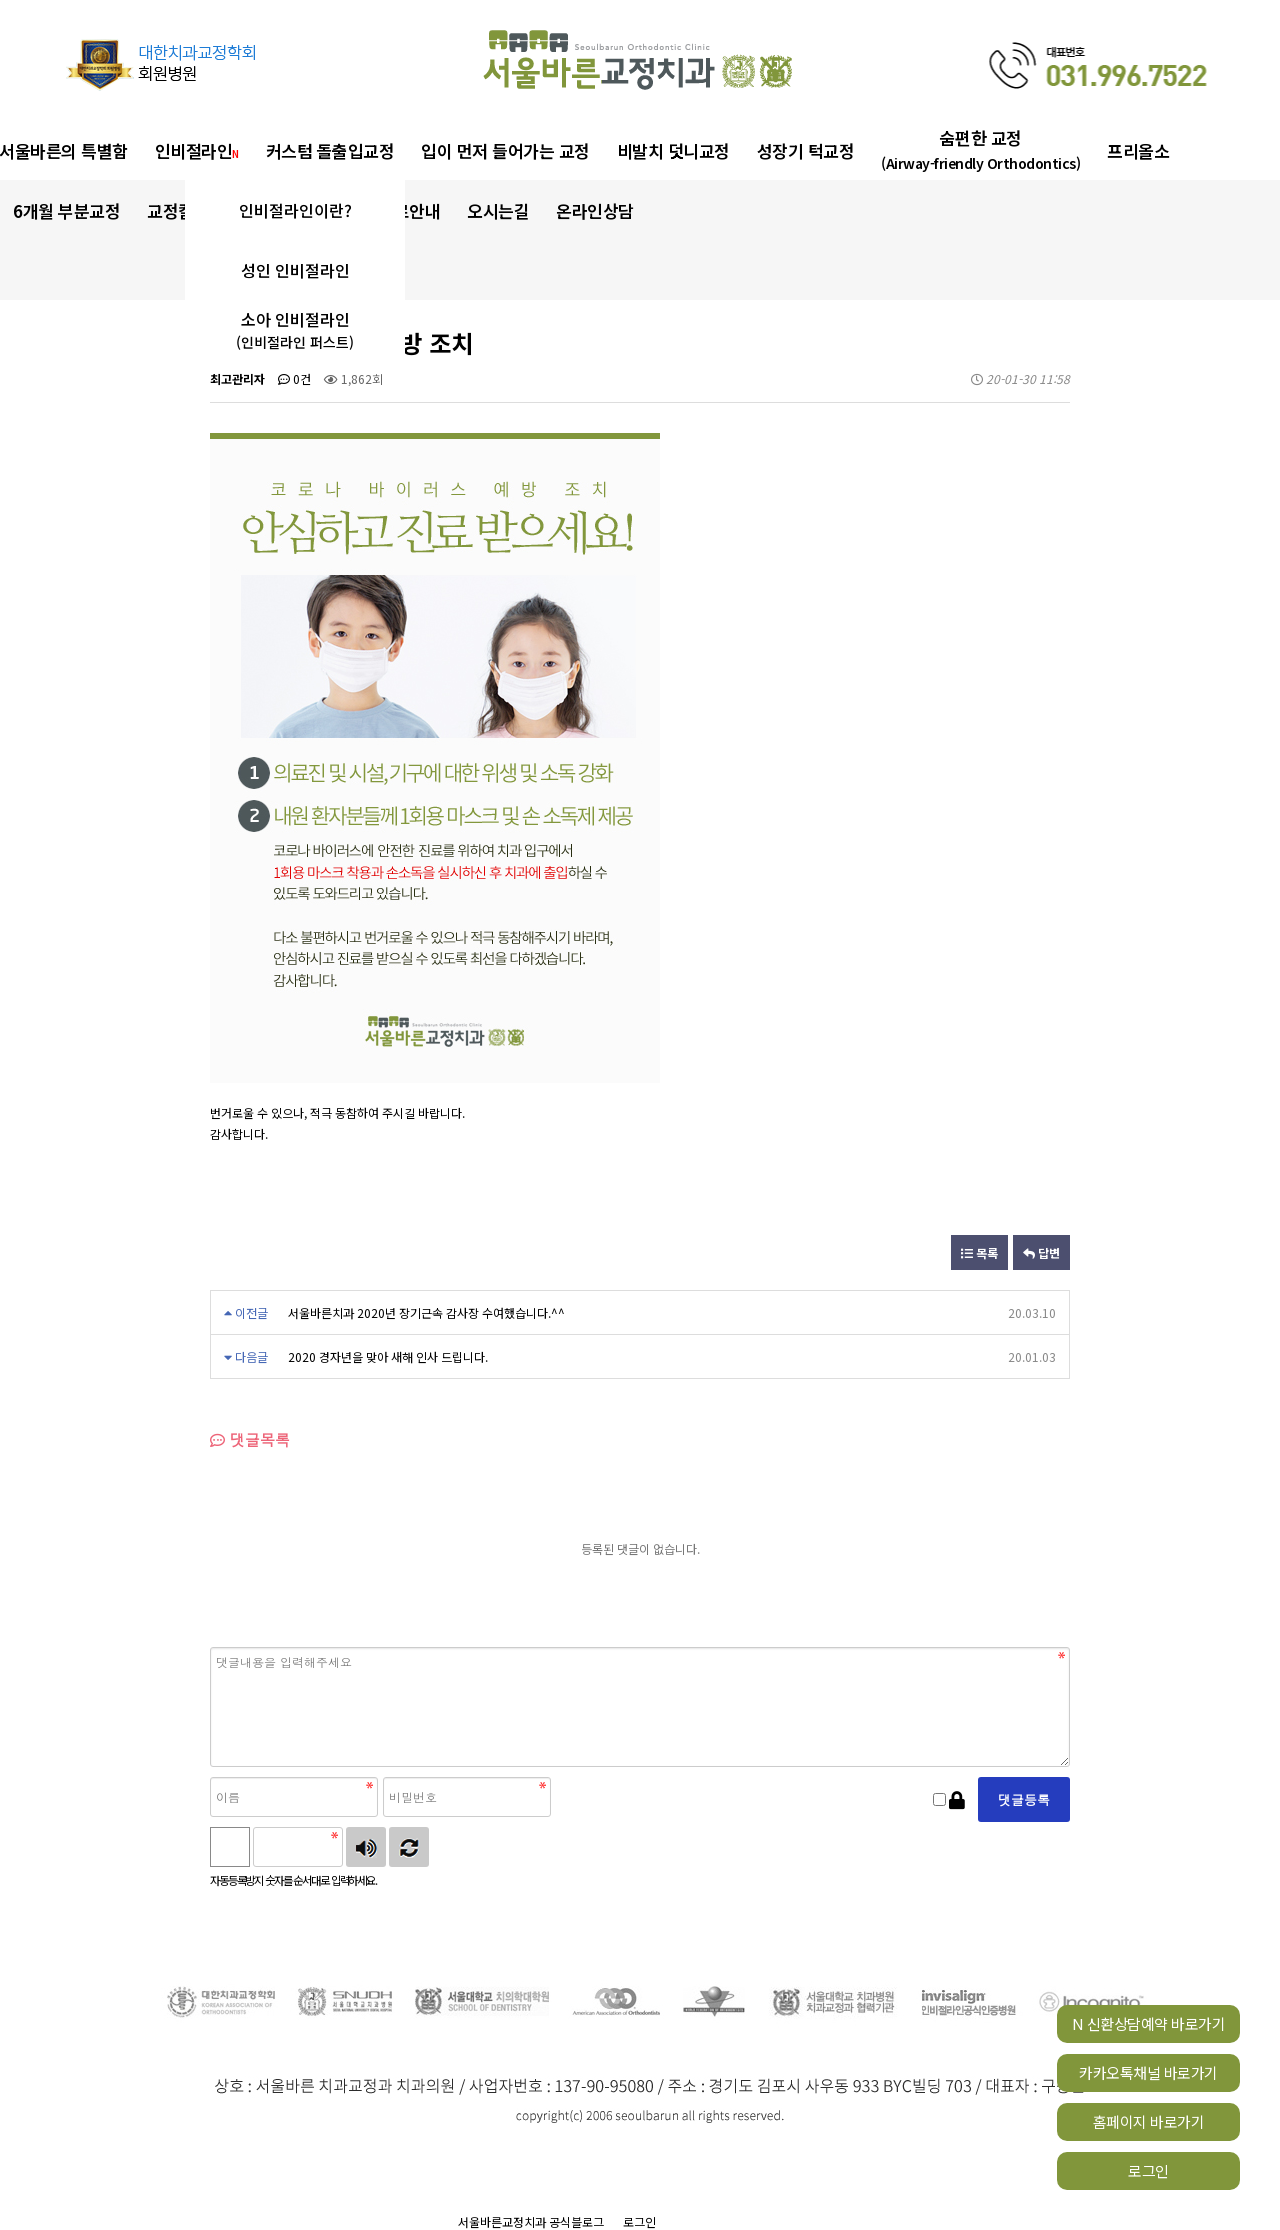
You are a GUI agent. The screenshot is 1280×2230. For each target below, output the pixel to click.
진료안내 (409, 210)
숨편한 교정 (980, 149)
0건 (294, 378)
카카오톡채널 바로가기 (1148, 2072)
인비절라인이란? (295, 210)
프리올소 (1138, 150)
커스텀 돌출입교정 (330, 150)
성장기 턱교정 (806, 150)
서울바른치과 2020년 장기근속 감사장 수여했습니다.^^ (426, 1312)
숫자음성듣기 (366, 1847)
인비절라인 (197, 150)
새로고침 (409, 1847)
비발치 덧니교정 (673, 150)
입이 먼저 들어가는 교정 (505, 150)
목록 (979, 1252)
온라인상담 (595, 210)
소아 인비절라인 (295, 330)
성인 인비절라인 (295, 270)
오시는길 (498, 210)
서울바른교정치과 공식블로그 (531, 2221)
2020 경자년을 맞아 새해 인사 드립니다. (388, 1356)
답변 (1041, 1252)
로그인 (1148, 2170)
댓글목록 (250, 1439)
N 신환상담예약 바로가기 (1149, 2023)
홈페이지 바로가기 (1149, 2121)
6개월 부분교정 (66, 210)
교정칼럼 (183, 210)
